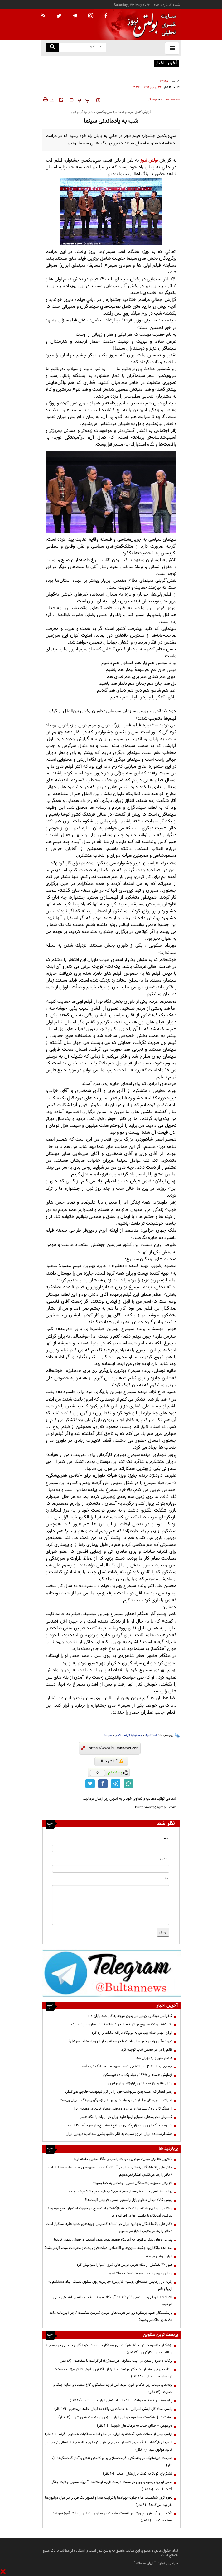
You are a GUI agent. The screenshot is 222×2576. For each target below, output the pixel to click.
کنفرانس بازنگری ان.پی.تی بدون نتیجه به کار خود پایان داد (130, 2016)
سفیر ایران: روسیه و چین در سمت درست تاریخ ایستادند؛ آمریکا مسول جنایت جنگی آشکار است (111, 2485)
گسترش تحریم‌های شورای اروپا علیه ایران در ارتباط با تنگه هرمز (126, 2117)
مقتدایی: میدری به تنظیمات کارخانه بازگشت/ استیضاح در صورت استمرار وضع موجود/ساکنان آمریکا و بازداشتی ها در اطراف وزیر (110, 2212)
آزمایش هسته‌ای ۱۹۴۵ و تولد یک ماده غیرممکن (137, 2075)
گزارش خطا (112, 1761)
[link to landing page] (150, 24)
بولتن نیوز (149, 160)
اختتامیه (151, 1735)
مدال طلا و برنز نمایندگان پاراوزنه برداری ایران (140, 2083)
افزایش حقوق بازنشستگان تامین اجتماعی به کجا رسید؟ (132, 2183)
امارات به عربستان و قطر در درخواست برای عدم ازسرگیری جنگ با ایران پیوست (116, 2100)
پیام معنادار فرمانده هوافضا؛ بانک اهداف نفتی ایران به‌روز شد (121, 2400)
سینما (108, 1735)
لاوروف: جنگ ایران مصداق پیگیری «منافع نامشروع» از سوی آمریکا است (120, 2125)
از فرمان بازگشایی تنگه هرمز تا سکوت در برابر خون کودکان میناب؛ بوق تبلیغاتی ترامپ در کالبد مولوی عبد (108, 2446)
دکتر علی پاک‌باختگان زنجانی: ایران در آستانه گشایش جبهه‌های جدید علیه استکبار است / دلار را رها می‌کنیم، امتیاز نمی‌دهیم (109, 2171)
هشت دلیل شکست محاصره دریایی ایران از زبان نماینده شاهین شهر (115, 2417)
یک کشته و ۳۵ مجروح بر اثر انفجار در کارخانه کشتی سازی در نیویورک (121, 2024)
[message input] (110, 1905)
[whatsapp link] (128, 1783)
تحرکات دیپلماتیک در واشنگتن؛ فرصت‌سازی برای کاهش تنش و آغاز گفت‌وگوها (111, 2461)
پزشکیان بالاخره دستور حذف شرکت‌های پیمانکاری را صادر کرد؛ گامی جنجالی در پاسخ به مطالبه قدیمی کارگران (109, 2348)
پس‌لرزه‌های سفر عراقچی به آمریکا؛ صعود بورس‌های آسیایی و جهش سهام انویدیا (113, 2239)
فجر (118, 1735)
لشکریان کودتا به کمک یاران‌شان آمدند (137, 2474)
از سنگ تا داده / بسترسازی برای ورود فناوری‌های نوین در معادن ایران (122, 2108)
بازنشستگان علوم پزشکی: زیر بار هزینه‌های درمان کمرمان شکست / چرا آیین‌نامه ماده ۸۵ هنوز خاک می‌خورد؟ (110, 2316)
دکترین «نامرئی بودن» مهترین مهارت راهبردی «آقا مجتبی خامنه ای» (123, 2159)
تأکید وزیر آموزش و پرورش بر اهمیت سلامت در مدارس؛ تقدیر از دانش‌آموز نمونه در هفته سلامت (111, 2517)
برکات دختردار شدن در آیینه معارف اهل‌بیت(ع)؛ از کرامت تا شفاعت (116, 2361)
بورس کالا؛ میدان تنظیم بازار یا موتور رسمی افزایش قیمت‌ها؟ (128, 2200)
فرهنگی (152, 99)
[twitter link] (90, 1783)
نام (166, 1838)
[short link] (113, 1748)
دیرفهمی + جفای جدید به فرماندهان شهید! (134, 2426)
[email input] (110, 1869)
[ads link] (111, 1973)
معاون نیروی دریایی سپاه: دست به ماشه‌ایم (140, 2273)
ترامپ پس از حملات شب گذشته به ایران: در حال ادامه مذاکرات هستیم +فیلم (108, 2434)
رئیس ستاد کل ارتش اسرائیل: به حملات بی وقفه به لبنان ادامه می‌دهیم (113, 2409)
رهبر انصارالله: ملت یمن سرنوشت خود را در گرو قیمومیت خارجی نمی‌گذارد (118, 2092)
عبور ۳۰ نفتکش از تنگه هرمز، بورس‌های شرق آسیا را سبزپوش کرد (124, 2265)
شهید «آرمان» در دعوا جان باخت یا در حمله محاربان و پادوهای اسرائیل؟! (119, 2041)
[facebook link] (103, 1783)
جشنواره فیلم (133, 1735)
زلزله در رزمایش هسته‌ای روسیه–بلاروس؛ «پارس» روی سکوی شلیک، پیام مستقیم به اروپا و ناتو (110, 2285)
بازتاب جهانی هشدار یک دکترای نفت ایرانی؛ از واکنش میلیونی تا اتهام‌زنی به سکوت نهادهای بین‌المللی (113, 2372)
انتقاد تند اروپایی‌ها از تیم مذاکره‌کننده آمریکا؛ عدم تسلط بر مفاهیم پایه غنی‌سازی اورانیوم (112, 2300)
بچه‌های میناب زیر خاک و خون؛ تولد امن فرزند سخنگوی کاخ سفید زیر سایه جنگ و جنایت (112, 2388)
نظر (165, 1878)
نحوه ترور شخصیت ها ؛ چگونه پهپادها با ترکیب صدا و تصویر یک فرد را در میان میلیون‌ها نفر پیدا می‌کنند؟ (108, 2501)
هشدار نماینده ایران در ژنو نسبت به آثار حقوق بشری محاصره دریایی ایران (119, 2134)
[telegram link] (115, 1783)
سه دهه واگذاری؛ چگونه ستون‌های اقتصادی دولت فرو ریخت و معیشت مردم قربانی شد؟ (108, 2248)
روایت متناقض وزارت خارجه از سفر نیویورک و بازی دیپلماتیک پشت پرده (120, 2191)
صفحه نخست (170, 99)
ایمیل (164, 1858)
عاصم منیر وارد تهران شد (154, 2058)
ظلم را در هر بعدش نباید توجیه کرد (146, 2050)
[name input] (110, 1848)
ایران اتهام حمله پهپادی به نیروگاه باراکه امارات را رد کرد (132, 2033)
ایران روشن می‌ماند (158, 2256)
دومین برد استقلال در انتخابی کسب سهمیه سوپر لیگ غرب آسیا (126, 2066)
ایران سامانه (144, 2563)
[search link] (52, 47)
